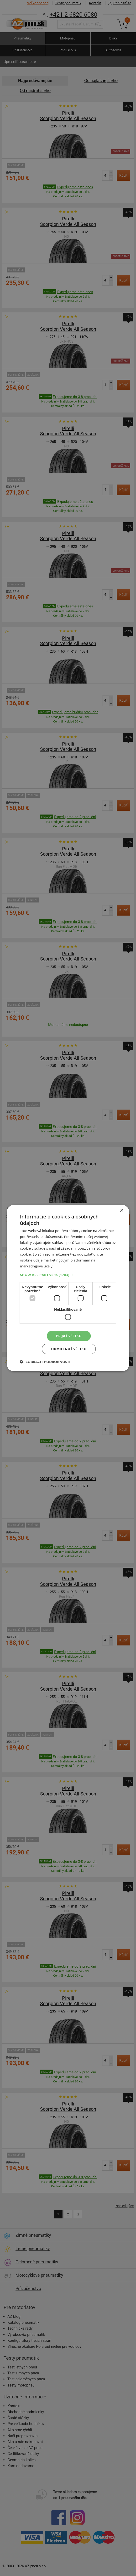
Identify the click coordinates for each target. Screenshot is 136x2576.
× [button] (121, 1210)
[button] (68, 1274)
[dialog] (68, 1288)
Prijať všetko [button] (69, 1336)
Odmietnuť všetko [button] (69, 1349)
